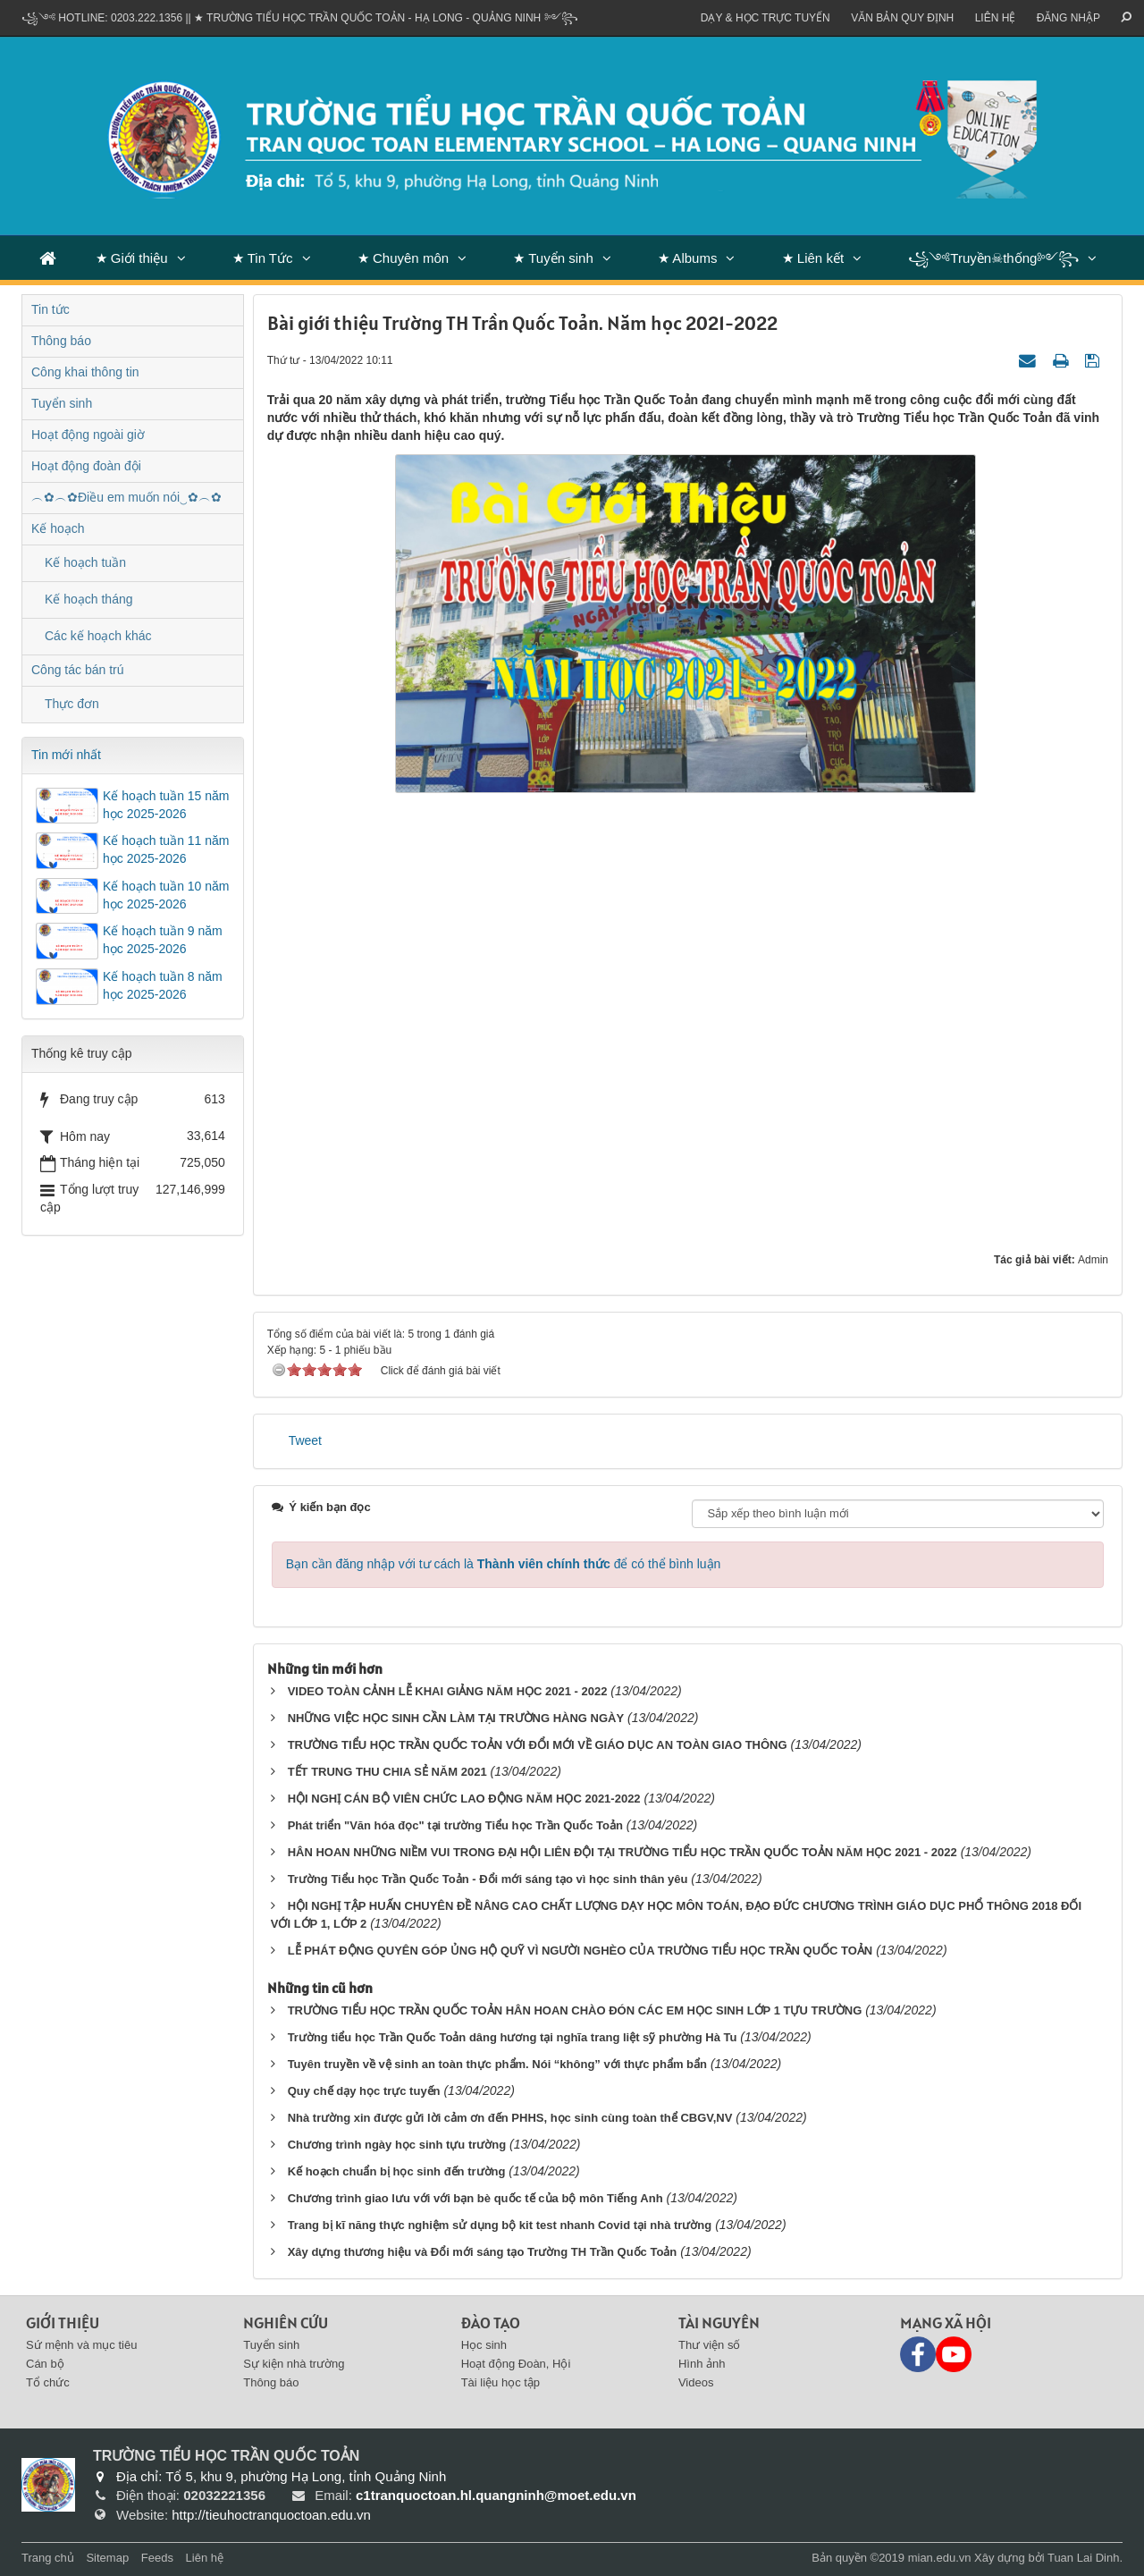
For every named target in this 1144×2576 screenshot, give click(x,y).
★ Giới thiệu (132, 258)
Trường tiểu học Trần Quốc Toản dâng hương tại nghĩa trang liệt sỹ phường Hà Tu (512, 2037)
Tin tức (50, 309)
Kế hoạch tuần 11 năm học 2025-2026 (166, 849)
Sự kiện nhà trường (293, 2363)
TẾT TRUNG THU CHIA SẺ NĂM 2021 (387, 1771)
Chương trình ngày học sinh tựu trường (397, 2144)
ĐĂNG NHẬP (1068, 18)
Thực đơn (72, 704)
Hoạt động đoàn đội (86, 466)
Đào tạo (490, 2322)
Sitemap (107, 2557)
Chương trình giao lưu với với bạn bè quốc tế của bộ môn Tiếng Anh (475, 2198)
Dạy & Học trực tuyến (765, 18)
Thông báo (61, 341)
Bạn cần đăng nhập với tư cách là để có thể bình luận (503, 1564)
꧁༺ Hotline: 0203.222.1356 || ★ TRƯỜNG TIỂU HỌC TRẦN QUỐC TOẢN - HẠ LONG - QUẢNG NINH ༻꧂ (299, 18)
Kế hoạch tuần (85, 562)
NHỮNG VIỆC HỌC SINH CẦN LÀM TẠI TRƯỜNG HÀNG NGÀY (456, 1718)
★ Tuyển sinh (553, 258)
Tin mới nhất (66, 754)
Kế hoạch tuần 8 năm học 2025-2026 (163, 985)
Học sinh (484, 2345)
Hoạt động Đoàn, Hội (516, 2363)
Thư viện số (709, 2345)
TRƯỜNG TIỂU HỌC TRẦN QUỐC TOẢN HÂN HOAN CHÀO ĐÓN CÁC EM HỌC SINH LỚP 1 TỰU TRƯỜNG (575, 2010)
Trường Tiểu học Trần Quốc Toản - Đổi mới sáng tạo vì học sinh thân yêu (488, 1879)
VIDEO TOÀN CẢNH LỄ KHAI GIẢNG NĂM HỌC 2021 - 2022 (448, 1691)
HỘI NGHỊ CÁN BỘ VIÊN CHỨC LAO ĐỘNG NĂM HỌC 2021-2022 (464, 1798)
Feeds (157, 2557)
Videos (696, 2382)
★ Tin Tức (262, 258)
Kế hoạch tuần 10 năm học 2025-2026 (166, 895)
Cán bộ (45, 2363)
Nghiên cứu (285, 2322)
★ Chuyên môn (403, 258)
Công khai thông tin (85, 372)
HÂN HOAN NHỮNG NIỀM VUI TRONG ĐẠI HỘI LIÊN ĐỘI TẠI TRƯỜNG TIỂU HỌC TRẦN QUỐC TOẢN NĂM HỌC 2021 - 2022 (622, 1852)
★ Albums (687, 258)
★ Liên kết (813, 258)
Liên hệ (995, 18)
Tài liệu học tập (500, 2382)
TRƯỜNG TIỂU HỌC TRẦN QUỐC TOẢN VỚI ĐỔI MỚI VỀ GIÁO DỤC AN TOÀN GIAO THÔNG (537, 1745)
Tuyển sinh (61, 403)
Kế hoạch (58, 528)
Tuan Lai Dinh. (1085, 2557)
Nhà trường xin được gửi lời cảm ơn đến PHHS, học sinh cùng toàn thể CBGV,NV (510, 2117)
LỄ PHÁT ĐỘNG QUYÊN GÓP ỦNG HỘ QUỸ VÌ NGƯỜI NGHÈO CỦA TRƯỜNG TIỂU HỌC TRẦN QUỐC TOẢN (580, 1950)
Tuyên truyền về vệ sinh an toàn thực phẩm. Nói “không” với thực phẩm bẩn (497, 2064)
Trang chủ (47, 2557)
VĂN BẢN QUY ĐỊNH (902, 18)
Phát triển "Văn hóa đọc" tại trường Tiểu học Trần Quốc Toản (455, 1825)
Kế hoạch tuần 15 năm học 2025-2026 (166, 805)
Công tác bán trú (77, 670)
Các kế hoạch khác (98, 636)
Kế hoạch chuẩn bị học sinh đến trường (397, 2171)
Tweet (305, 1440)
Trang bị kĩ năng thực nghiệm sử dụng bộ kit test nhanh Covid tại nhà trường (500, 2225)
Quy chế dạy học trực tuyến (364, 2091)
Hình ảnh (702, 2363)
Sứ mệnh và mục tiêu (81, 2345)
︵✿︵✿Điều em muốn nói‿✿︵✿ (126, 497)
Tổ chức (48, 2382)
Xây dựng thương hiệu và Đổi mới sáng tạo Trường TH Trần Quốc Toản (482, 2252)
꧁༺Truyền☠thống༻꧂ (993, 258)
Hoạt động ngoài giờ (88, 434)
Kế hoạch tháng (89, 599)
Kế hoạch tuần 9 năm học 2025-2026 (163, 940)
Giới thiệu (62, 2322)
